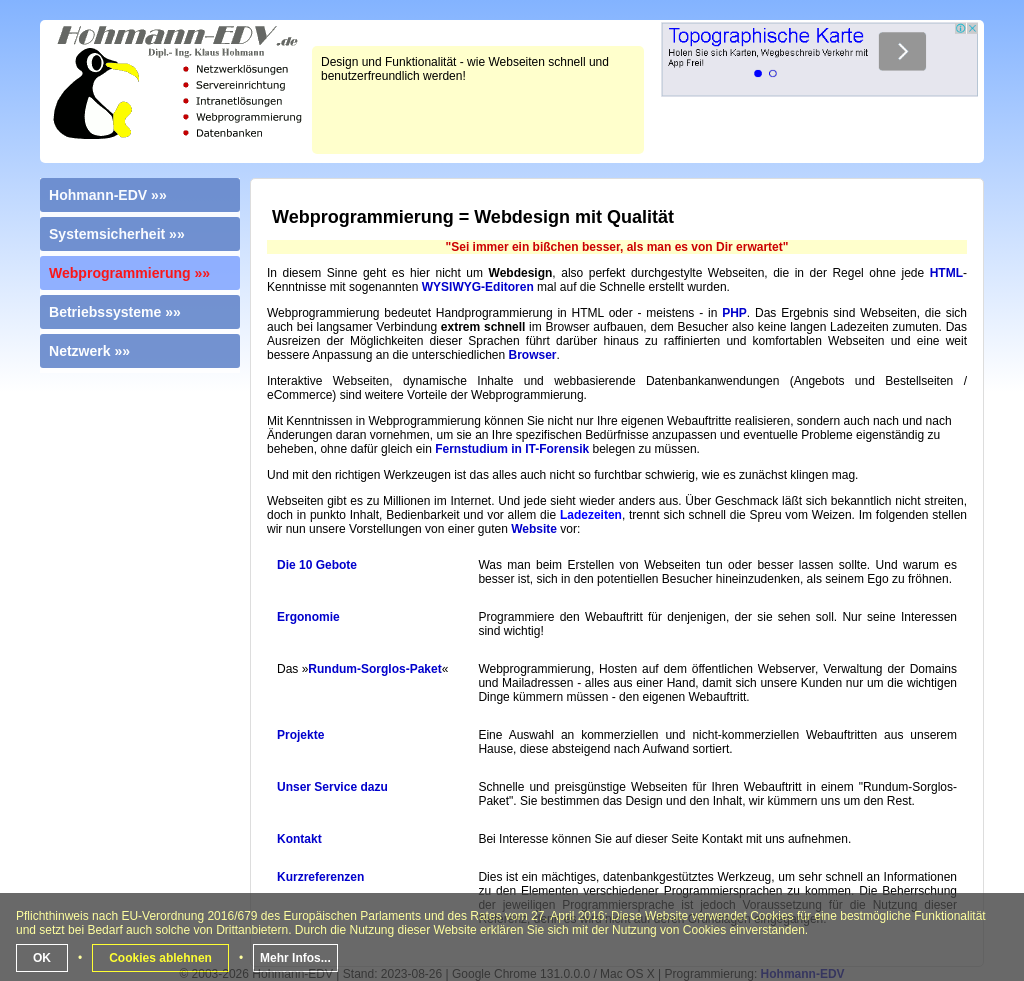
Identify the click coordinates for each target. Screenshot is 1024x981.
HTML (946, 273)
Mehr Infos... (295, 958)
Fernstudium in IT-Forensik (512, 449)
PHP (734, 313)
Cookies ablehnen (160, 958)
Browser (533, 355)
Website (534, 529)
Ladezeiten (591, 515)
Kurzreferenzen (320, 877)
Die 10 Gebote (317, 565)
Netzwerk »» (89, 351)
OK (42, 958)
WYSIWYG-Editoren (478, 287)
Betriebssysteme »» (115, 312)
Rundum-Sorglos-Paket (374, 669)
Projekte (300, 735)
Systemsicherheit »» (117, 234)
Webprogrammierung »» (129, 273)
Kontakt (299, 839)
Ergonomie (308, 617)
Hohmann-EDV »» (108, 195)
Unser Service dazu (332, 787)
